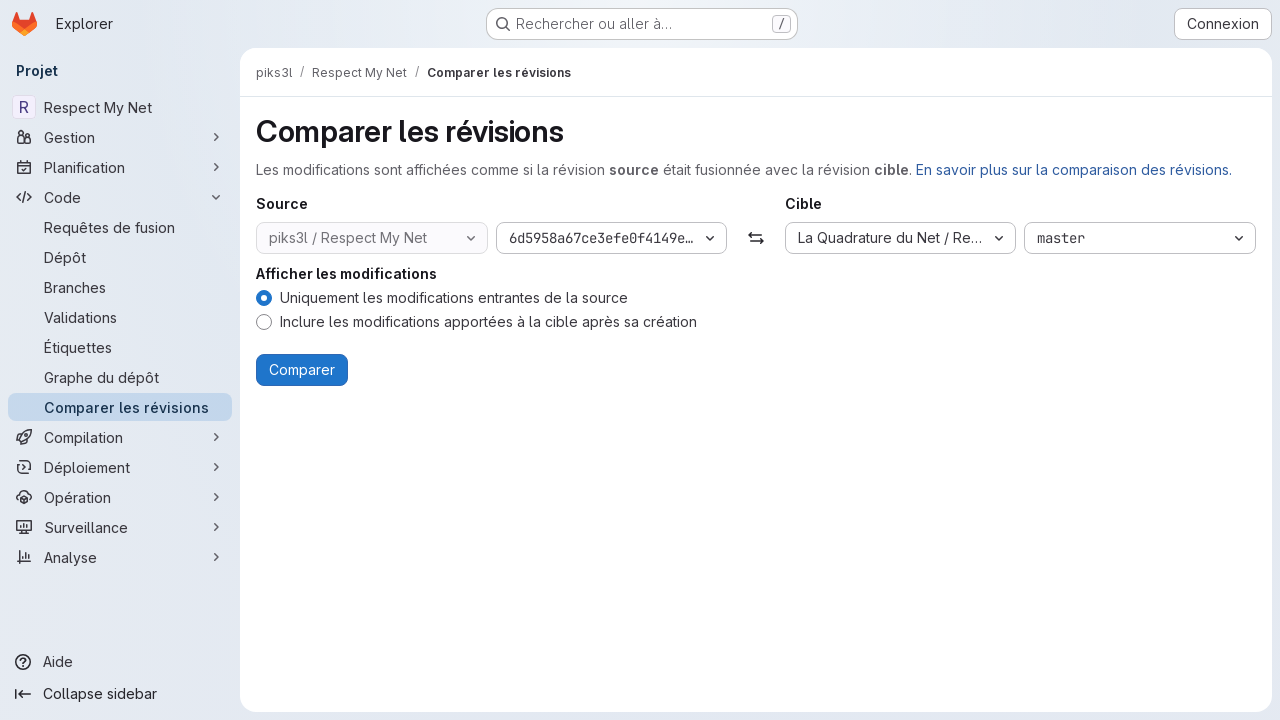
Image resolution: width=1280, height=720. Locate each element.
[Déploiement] (120, 467)
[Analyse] (120, 557)
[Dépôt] (120, 257)
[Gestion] (120, 137)
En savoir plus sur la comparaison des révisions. (1074, 169)
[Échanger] (755, 238)
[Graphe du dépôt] (120, 377)
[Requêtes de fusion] (120, 227)
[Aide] (120, 662)
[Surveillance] (120, 527)
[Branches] (120, 287)
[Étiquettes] (120, 347)
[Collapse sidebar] (120, 694)
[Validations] (120, 317)
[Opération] (120, 497)
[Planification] (120, 167)
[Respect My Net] (120, 107)
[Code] (120, 197)
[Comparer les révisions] (120, 407)
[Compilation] (120, 437)
